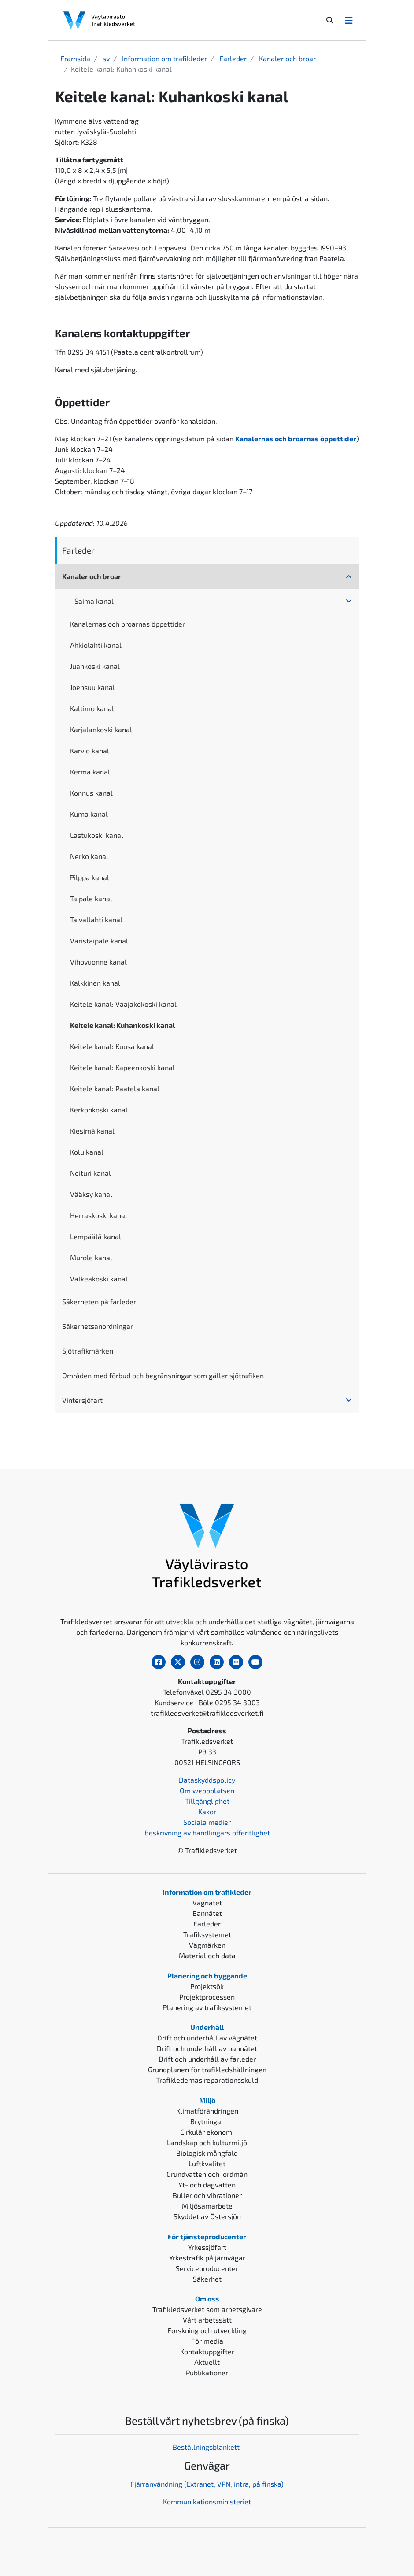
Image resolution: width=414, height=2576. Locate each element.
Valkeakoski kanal (99, 1278)
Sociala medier (207, 1822)
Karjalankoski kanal (101, 729)
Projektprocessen (207, 1997)
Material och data (207, 1955)
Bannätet (207, 1913)
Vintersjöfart (82, 1400)
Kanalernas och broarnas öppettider (127, 624)
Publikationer (207, 2372)
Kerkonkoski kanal (99, 1109)
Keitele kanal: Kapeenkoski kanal (122, 1067)
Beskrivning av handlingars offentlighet (207, 1832)
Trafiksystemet (207, 1934)
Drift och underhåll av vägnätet (207, 2037)
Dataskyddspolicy (207, 1780)
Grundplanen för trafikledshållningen (207, 2069)
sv (105, 58)
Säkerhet (207, 2279)
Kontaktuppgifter (207, 2351)
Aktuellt (207, 2362)
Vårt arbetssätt (207, 2319)
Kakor (207, 1811)
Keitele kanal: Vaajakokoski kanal (123, 1004)
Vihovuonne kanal (98, 962)
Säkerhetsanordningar (97, 1326)
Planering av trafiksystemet (207, 2007)
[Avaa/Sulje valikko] (349, 20)
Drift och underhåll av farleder (207, 2059)
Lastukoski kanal (96, 835)
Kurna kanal (89, 814)
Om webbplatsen (207, 1790)
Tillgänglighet (207, 1801)
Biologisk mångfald (207, 2153)
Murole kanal (91, 1257)
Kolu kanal (87, 1152)
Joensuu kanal (92, 687)
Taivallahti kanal (96, 919)
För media (207, 2341)
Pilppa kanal (89, 877)
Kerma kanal (90, 771)
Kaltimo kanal (92, 708)
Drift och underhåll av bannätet (207, 2048)
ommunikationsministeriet (209, 2501)
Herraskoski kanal (98, 1215)
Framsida (75, 58)
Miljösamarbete (207, 2206)
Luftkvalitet (207, 2163)
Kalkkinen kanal (95, 983)
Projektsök (207, 1986)
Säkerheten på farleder (99, 1301)
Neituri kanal (90, 1173)
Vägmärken (207, 1945)
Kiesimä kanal (92, 1131)
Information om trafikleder (163, 58)
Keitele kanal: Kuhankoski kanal (122, 1025)
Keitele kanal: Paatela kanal (114, 1088)
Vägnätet (207, 1902)
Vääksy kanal (91, 1194)
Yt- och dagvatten (207, 2184)
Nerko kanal (89, 856)
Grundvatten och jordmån (207, 2174)
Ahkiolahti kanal (96, 645)
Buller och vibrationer (207, 2195)
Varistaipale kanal (99, 940)
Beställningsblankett (207, 2447)
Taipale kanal (91, 898)
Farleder (232, 58)
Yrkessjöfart (207, 2247)
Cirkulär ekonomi (207, 2132)
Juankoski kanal (95, 666)
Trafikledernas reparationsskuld (207, 2080)
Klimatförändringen (207, 2110)
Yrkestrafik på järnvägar (207, 2257)
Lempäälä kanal (95, 1236)
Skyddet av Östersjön (207, 2216)
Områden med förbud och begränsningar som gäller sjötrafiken (163, 1375)
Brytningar (207, 2121)
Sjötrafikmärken (87, 1351)
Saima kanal (94, 601)
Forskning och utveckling (207, 2330)
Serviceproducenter (207, 2268)
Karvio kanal (89, 750)
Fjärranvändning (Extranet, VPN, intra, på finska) (207, 2484)
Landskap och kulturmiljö (207, 2142)
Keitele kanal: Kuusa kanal (112, 1046)
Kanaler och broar (286, 58)
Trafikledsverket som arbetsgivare (207, 2309)
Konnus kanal (91, 793)
